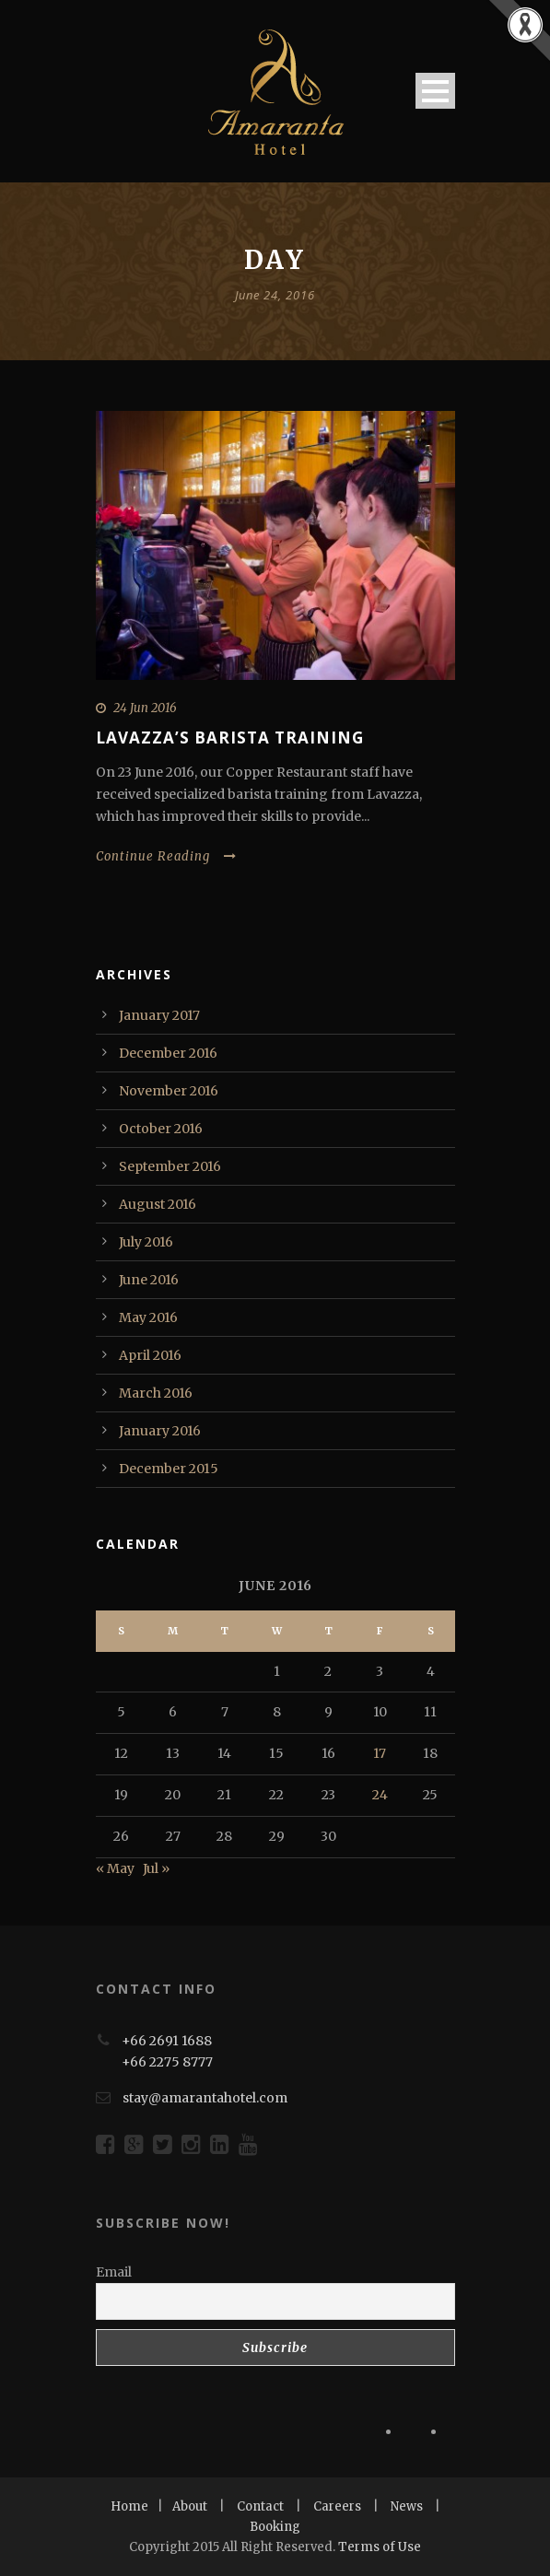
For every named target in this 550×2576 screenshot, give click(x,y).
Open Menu (435, 91)
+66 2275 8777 (167, 2062)
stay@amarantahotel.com (205, 2098)
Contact (260, 2506)
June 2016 (149, 1279)
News (407, 2506)
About (189, 2506)
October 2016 (161, 1128)
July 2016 (146, 1242)
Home (129, 2506)
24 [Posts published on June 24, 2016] (380, 1794)
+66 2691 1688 (167, 2040)
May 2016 (148, 1317)
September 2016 (170, 1166)
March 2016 (156, 1393)
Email (114, 2272)
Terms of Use (379, 2547)
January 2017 (159, 1015)
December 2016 (168, 1053)
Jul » (156, 1868)
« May (115, 1868)
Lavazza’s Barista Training (230, 737)
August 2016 (157, 1204)
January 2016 (160, 1431)
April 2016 (150, 1355)
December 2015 (168, 1468)
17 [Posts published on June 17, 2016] (379, 1753)
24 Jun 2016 (145, 708)
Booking (275, 2527)
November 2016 (168, 1091)
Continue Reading (166, 856)
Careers (337, 2506)
